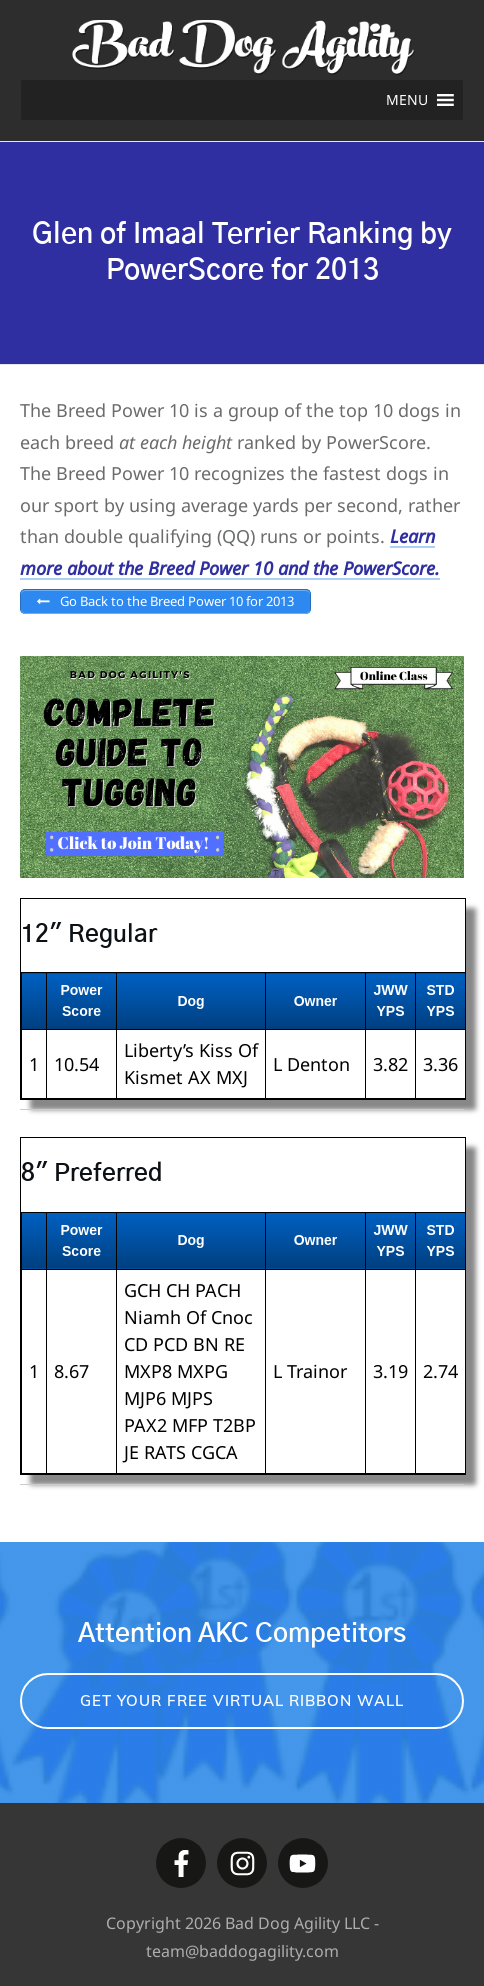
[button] (407, 100)
